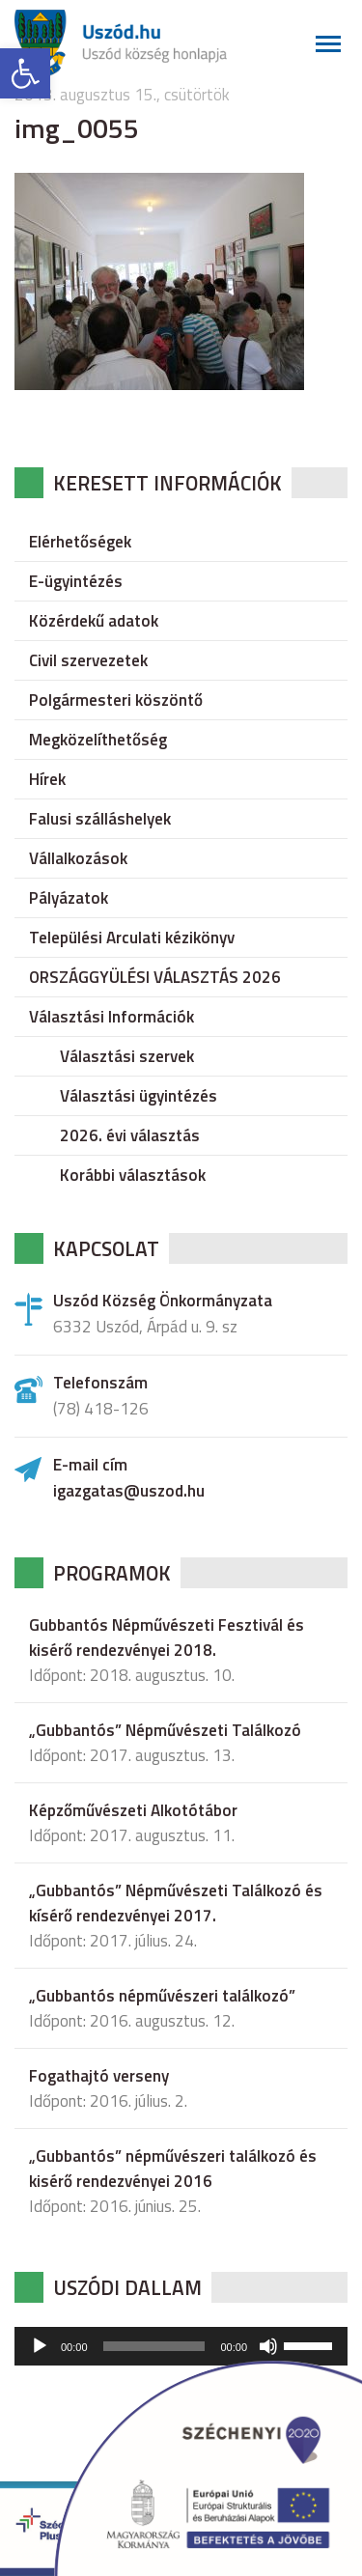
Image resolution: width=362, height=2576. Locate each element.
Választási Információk (111, 1016)
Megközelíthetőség (98, 739)
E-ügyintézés (76, 581)
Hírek (47, 779)
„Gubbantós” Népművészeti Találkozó (165, 1730)
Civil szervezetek (88, 660)
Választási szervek (127, 1056)
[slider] (154, 2346)
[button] (25, 73)
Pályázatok (68, 897)
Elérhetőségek (80, 541)
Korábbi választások (133, 1175)
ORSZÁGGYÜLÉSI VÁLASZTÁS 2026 (155, 977)
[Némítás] (268, 2346)
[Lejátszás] (39, 2346)
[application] (181, 2346)
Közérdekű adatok (93, 620)
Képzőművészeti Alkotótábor (133, 1810)
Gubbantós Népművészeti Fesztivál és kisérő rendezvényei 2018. (166, 1637)
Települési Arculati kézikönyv (132, 937)
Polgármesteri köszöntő (116, 700)
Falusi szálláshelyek (100, 818)
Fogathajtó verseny (99, 2075)
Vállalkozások (78, 858)
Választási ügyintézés (138, 1095)
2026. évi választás (130, 1135)
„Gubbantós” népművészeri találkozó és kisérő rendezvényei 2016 (173, 2168)
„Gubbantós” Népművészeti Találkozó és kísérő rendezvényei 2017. (175, 1903)
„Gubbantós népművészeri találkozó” (162, 1995)
